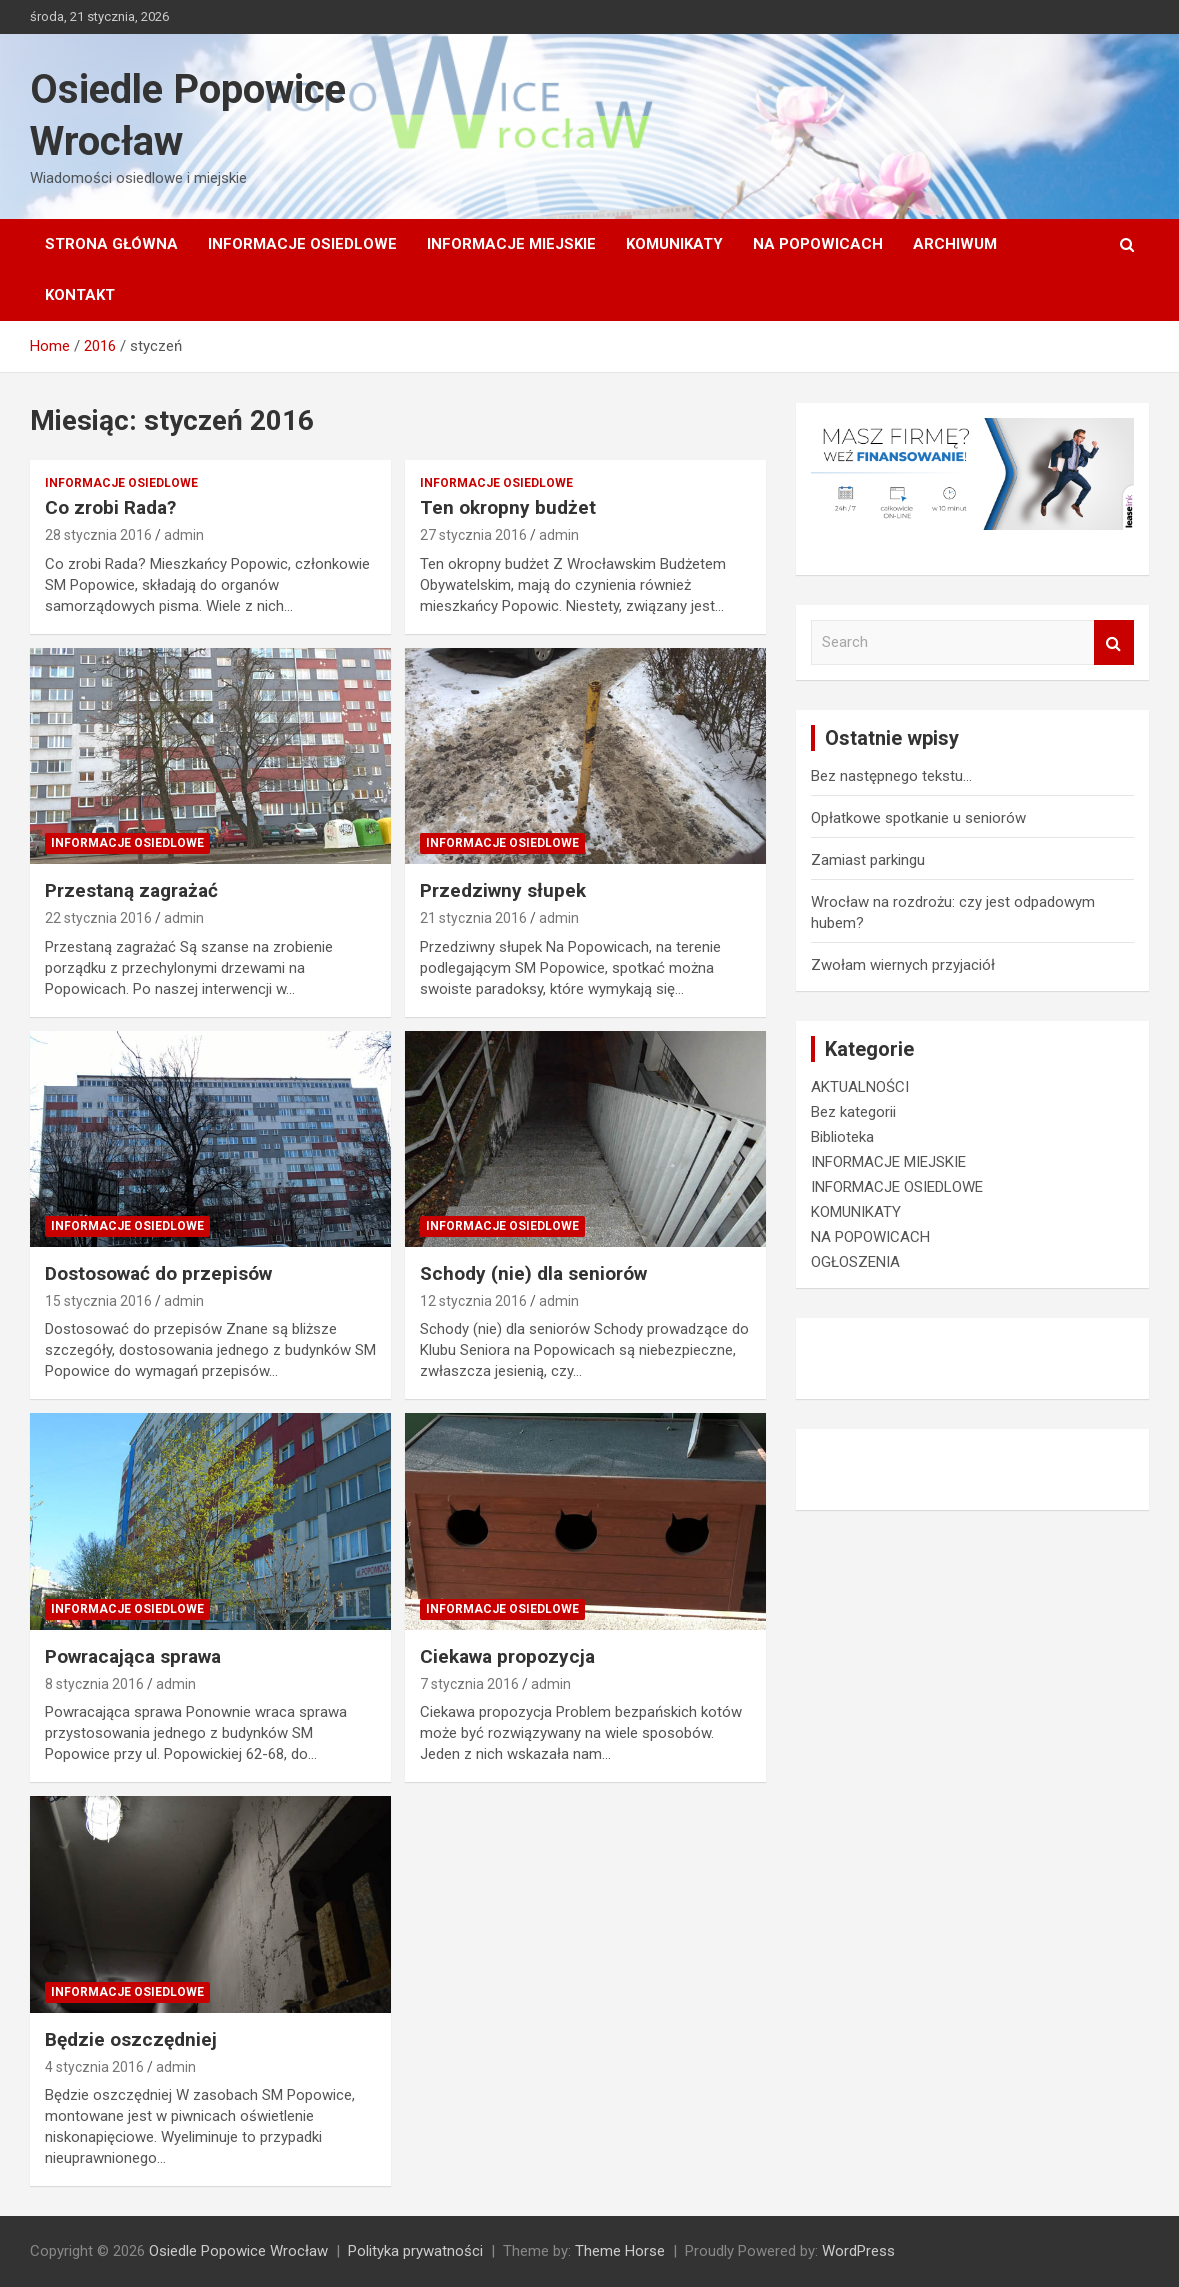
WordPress (858, 2251)
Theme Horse (620, 2251)
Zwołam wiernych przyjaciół (903, 965)
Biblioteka (842, 1137)
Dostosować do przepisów (158, 1273)
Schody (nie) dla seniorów (533, 1273)
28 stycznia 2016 (98, 535)
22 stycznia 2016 (98, 918)
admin (184, 535)
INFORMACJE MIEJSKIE (511, 244)
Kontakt (80, 295)
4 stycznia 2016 (94, 2067)
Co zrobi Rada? (110, 507)
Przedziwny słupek (503, 890)
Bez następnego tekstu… (891, 776)
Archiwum (955, 244)
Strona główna (111, 244)
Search (1114, 642)
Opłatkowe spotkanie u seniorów (918, 818)
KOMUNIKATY (674, 244)
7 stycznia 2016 (469, 1684)
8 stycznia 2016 (94, 1684)
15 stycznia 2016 (98, 1301)
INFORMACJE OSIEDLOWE (302, 244)
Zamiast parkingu (868, 860)
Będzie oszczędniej (131, 2039)
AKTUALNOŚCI (860, 1087)
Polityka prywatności (415, 2251)
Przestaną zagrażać (131, 890)
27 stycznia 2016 (473, 535)
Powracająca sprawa (133, 1656)
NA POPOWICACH (818, 244)
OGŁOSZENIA (855, 1262)
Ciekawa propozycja (507, 1656)
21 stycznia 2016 (473, 918)
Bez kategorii (853, 1112)
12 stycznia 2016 (473, 1301)
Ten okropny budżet (508, 507)
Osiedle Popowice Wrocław (238, 2251)
